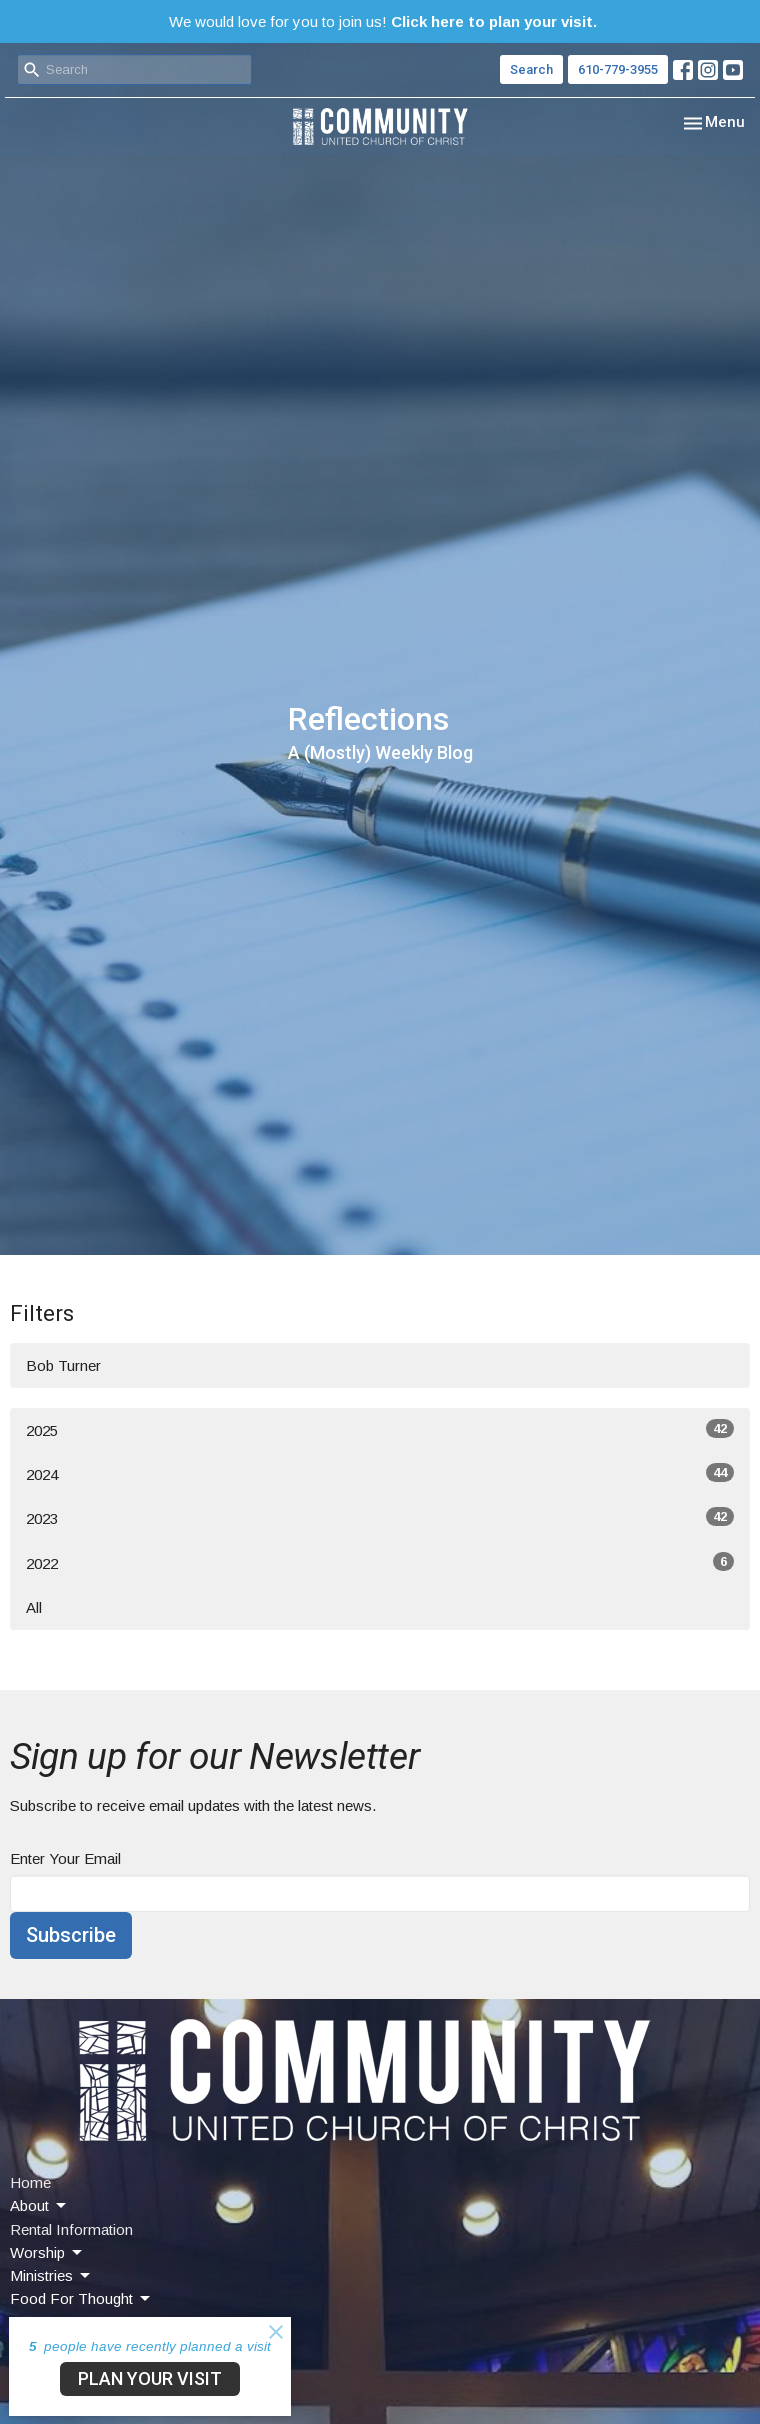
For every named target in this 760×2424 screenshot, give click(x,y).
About (39, 2206)
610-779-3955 (618, 69)
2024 (380, 1473)
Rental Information (71, 2229)
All (34, 1607)
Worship (47, 2253)
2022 (380, 1562)
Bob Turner (63, 1365)
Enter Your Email (65, 1858)
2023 (380, 1517)
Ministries (51, 2276)
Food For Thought (81, 2299)
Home (30, 2182)
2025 (380, 1429)
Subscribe (71, 1935)
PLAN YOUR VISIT (150, 2378)
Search (531, 69)
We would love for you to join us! (383, 21)
